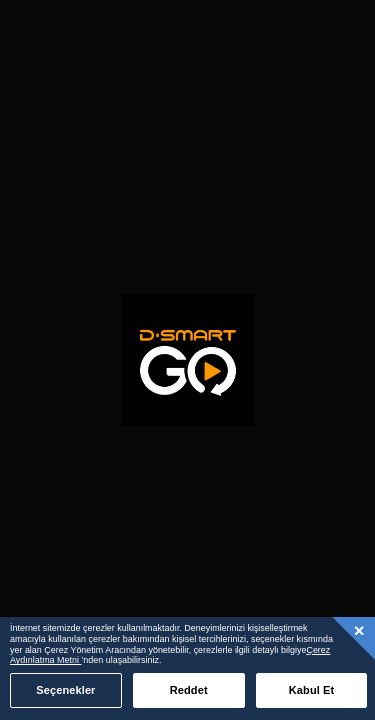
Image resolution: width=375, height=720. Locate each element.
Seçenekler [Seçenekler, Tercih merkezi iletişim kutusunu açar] (65, 690)
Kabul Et (312, 690)
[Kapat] (360, 630)
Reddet (189, 690)
